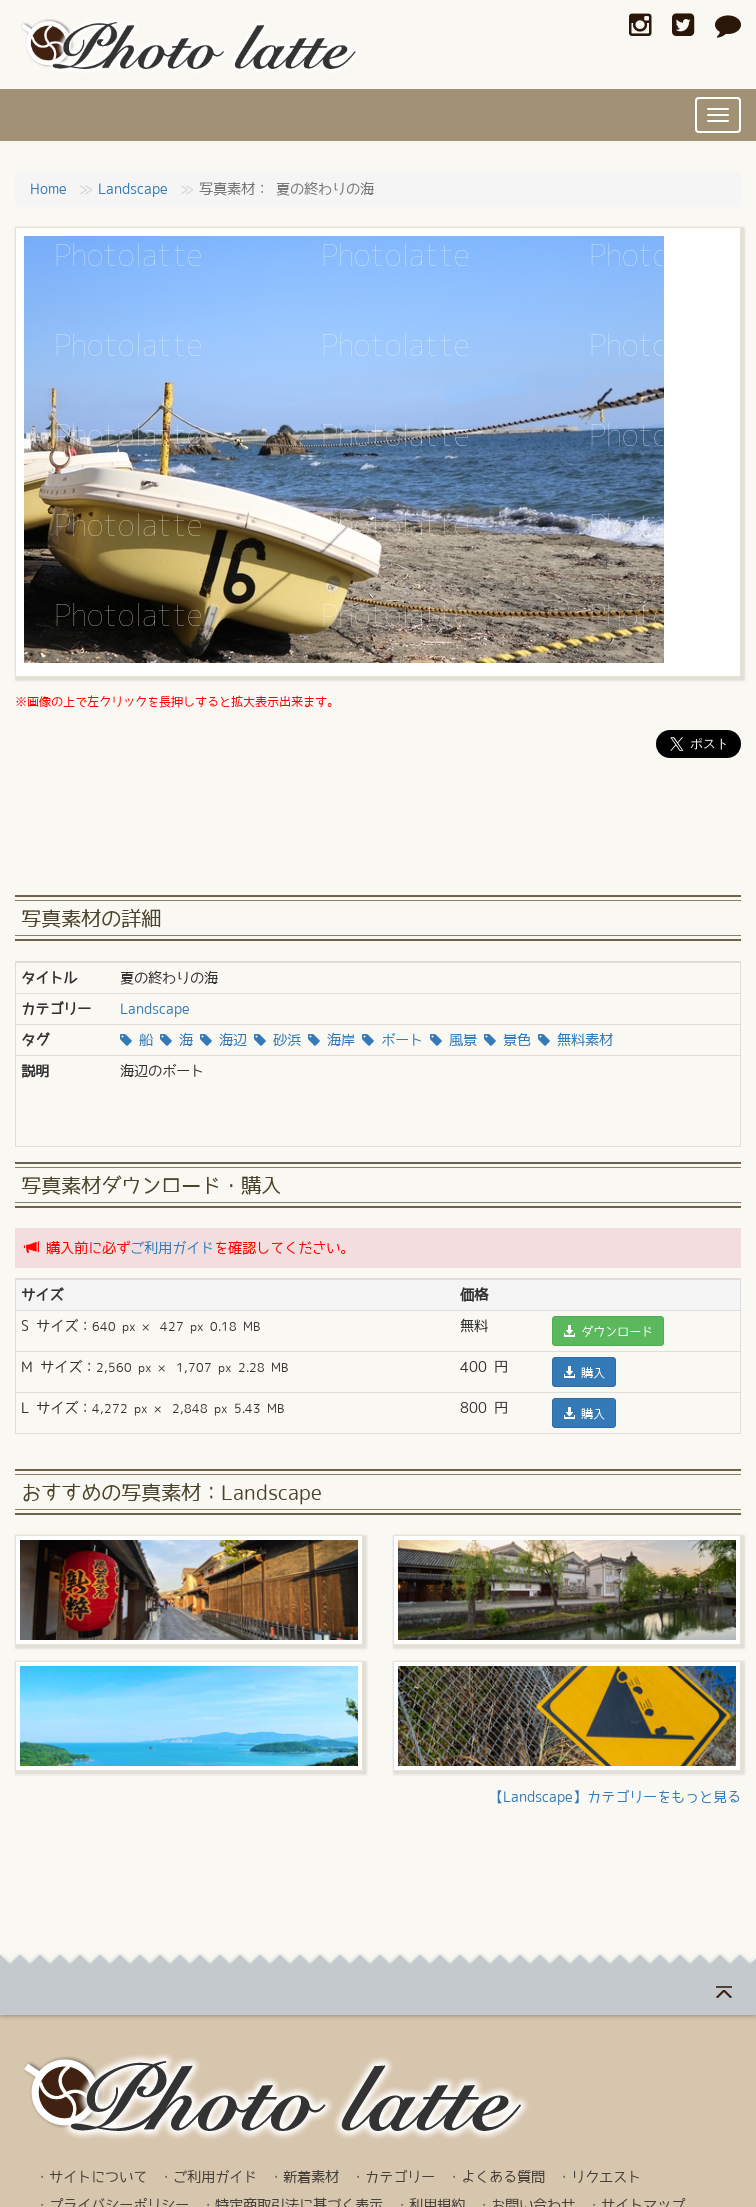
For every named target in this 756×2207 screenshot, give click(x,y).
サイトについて (98, 2177)
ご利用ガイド (172, 1248)
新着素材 (311, 2177)
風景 (453, 1040)
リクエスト (606, 2177)
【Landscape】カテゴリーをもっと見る (615, 1797)
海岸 (331, 1040)
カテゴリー (400, 2177)
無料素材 (575, 1040)
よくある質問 (503, 2177)
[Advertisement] (378, 833)
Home (48, 189)
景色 (507, 1040)
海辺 (223, 1040)
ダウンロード (608, 1331)
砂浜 (277, 1040)
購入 (584, 1372)
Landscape (133, 189)
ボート (392, 1040)
